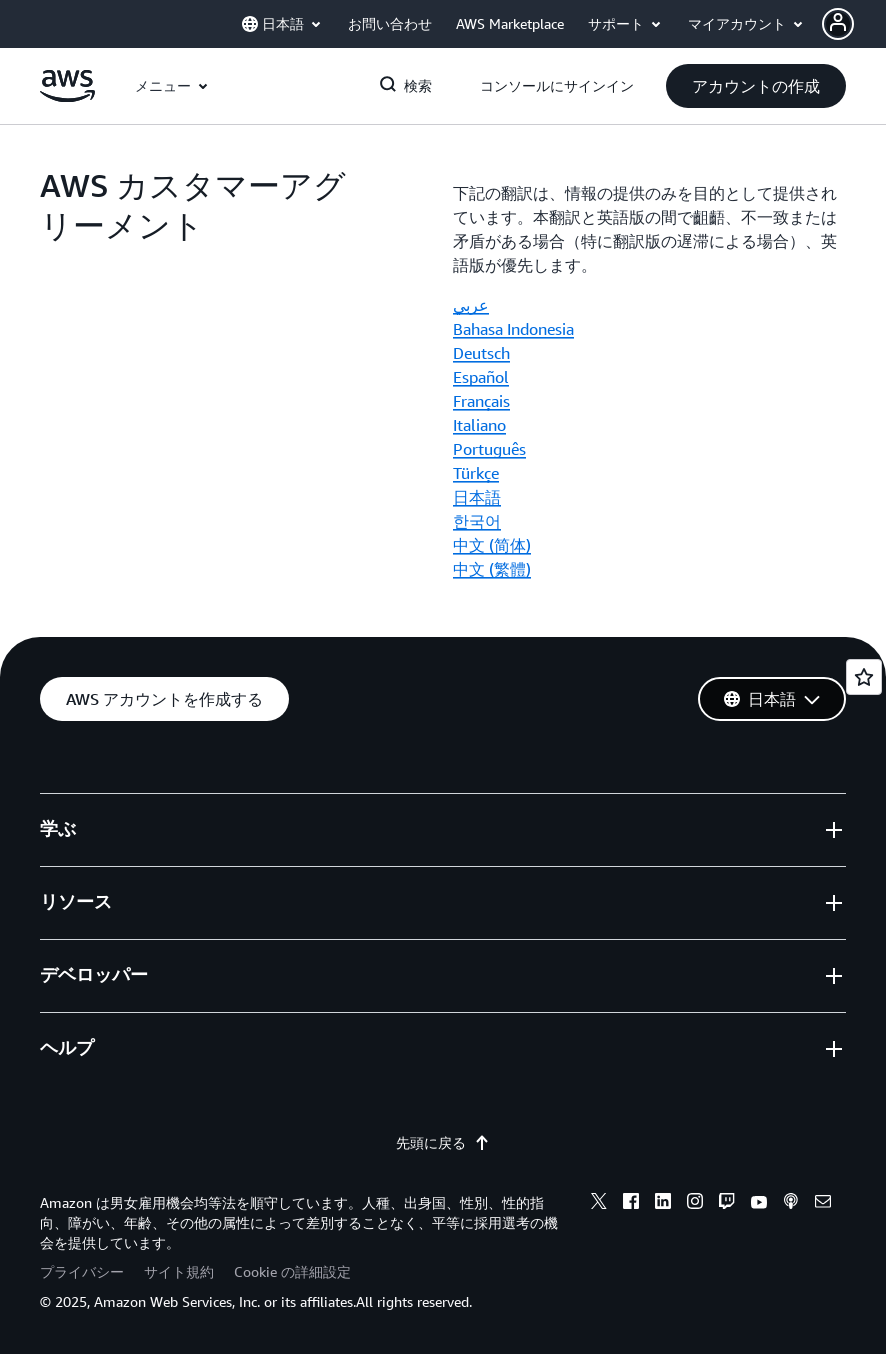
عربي (471, 305)
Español (481, 377)
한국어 (477, 521)
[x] (599, 1204)
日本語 (477, 497)
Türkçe (476, 473)
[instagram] (695, 1204)
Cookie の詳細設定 (292, 1271)
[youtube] (759, 1204)
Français (481, 401)
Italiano (479, 425)
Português (489, 449)
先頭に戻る (443, 1143)
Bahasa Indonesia (513, 329)
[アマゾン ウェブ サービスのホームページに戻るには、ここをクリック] (67, 97)
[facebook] (631, 1204)
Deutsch (481, 353)
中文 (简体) (492, 545)
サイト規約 (179, 1271)
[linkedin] (663, 1204)
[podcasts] (791, 1204)
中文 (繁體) (492, 569)
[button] (854, 24)
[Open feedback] (864, 677)
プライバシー (82, 1271)
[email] (823, 1204)
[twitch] (727, 1204)
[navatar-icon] (838, 24)
